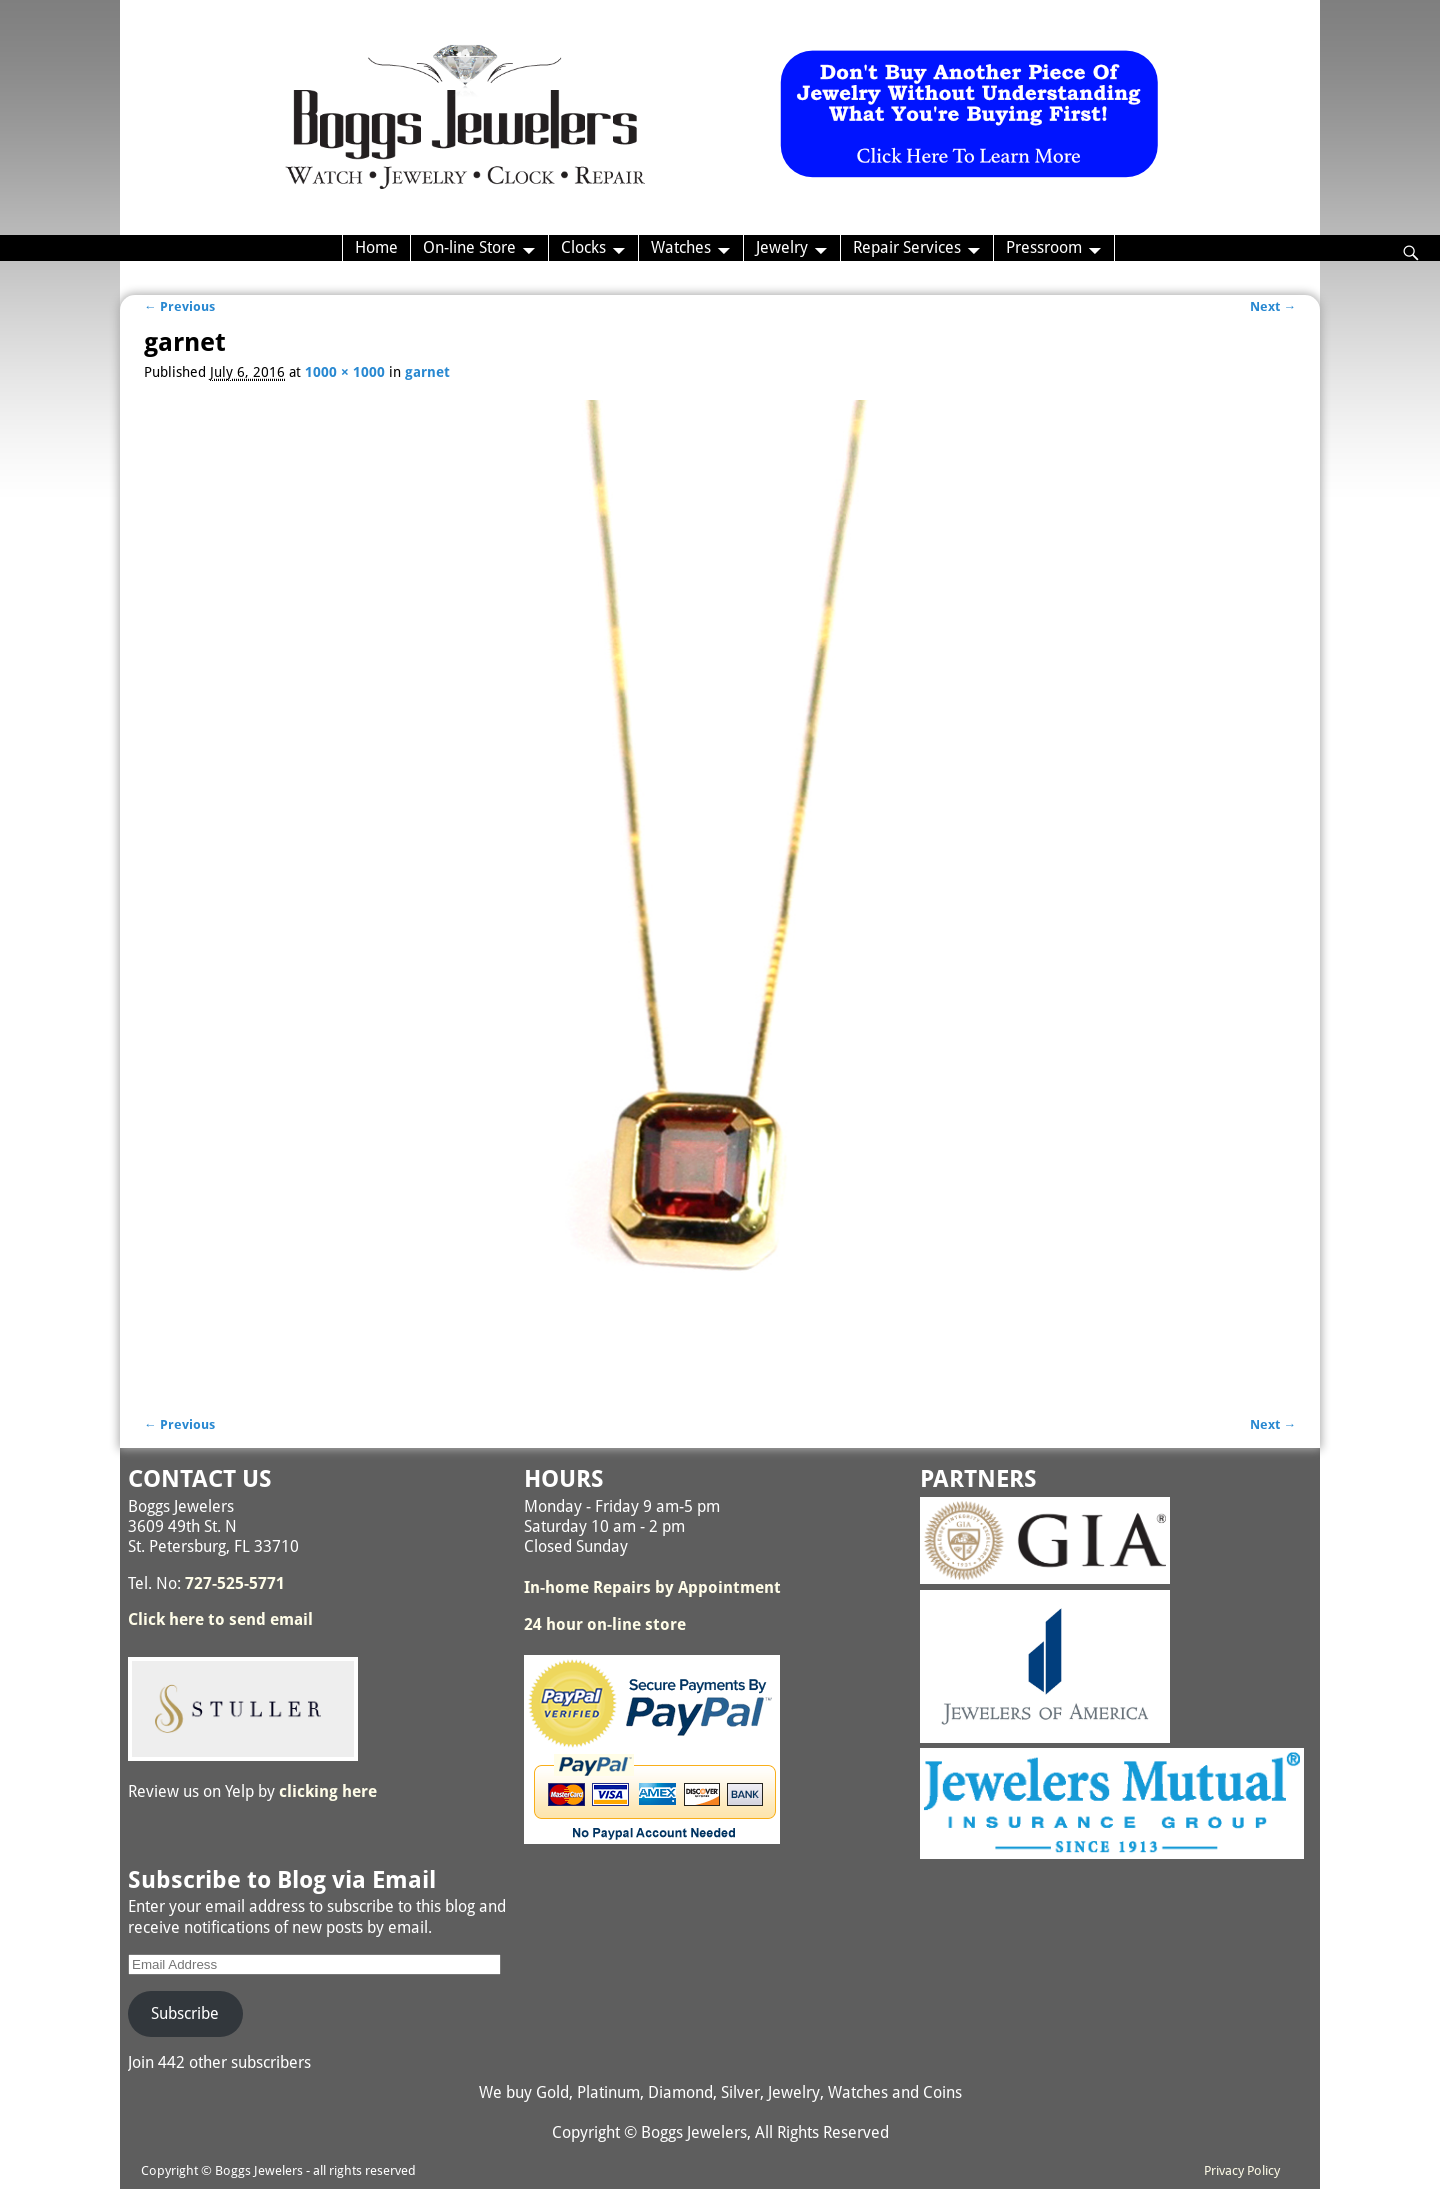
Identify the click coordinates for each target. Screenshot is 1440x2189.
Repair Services (907, 247)
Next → (1273, 306)
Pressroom (1044, 247)
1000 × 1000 (345, 372)
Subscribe (185, 2013)
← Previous (179, 306)
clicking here (328, 1791)
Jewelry (782, 247)
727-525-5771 (235, 1583)
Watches (681, 247)
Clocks (583, 247)
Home (376, 247)
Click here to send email (220, 1619)
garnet (427, 372)
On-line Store (469, 247)
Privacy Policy (1242, 2170)
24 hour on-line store (605, 1624)
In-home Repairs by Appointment (652, 1587)
